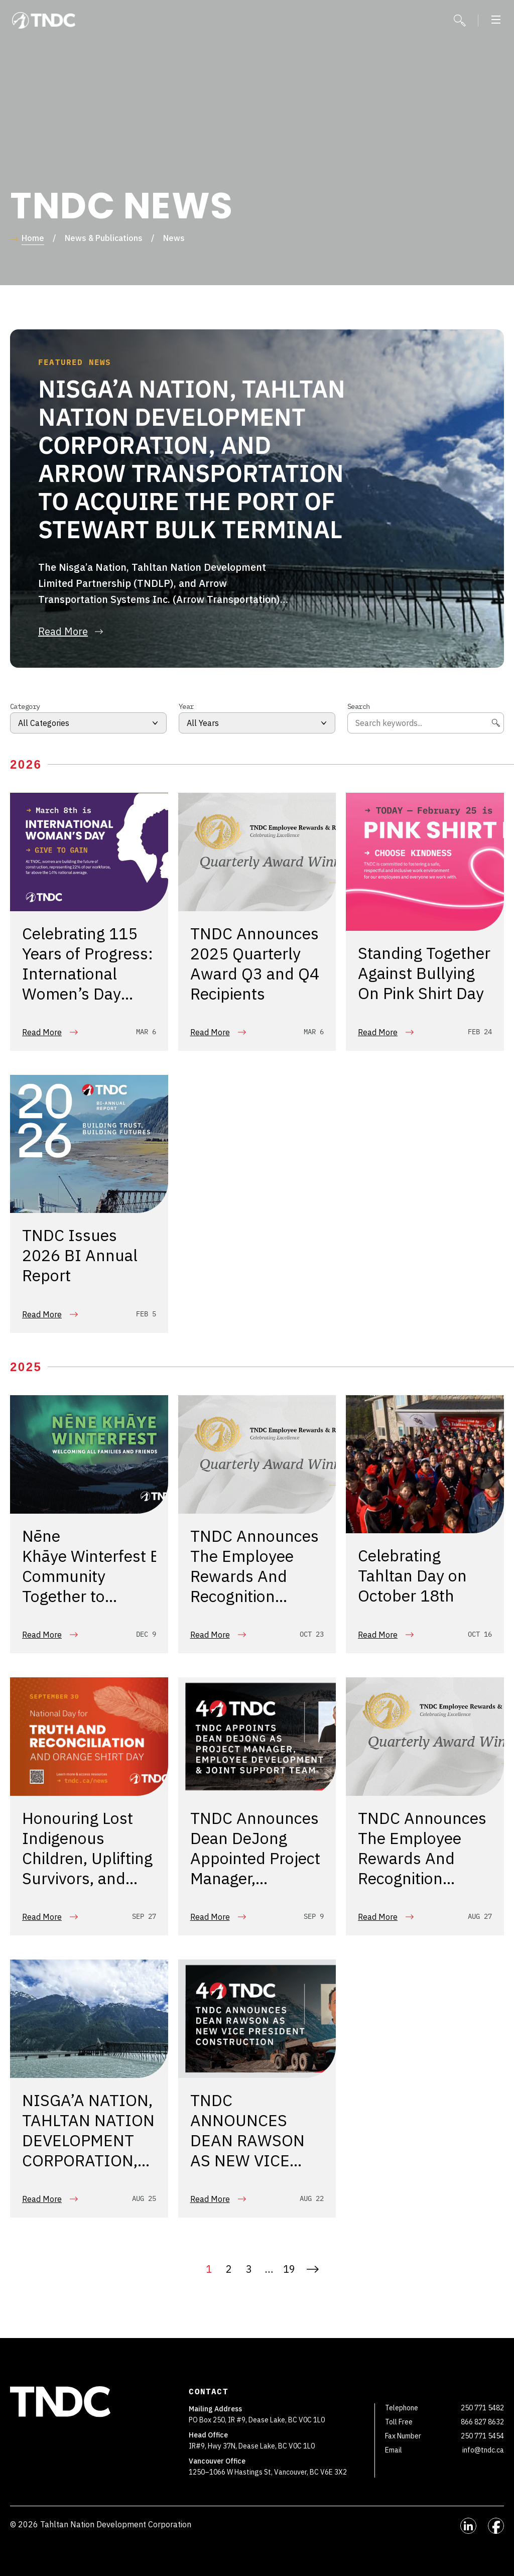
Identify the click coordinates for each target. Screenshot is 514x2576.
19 (289, 2269)
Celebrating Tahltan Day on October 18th (412, 1578)
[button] (496, 21)
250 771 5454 (482, 2435)
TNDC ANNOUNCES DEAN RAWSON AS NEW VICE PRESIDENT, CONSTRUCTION (251, 2152)
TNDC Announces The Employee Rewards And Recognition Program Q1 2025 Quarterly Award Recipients (422, 1880)
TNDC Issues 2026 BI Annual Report (80, 1257)
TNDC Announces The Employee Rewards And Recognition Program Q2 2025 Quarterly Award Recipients (254, 1598)
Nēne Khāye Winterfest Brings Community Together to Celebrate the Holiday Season (109, 1588)
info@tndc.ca (483, 2450)
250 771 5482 (482, 2407)
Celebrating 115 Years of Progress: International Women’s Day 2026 (87, 975)
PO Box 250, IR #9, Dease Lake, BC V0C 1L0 (257, 2419)
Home (33, 238)
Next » (313, 2269)
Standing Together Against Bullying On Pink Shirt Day (424, 975)
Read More (42, 1032)
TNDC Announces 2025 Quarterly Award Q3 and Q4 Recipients (254, 965)
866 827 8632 (482, 2421)
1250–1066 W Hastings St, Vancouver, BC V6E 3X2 (268, 2472)
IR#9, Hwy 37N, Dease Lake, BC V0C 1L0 (252, 2445)
